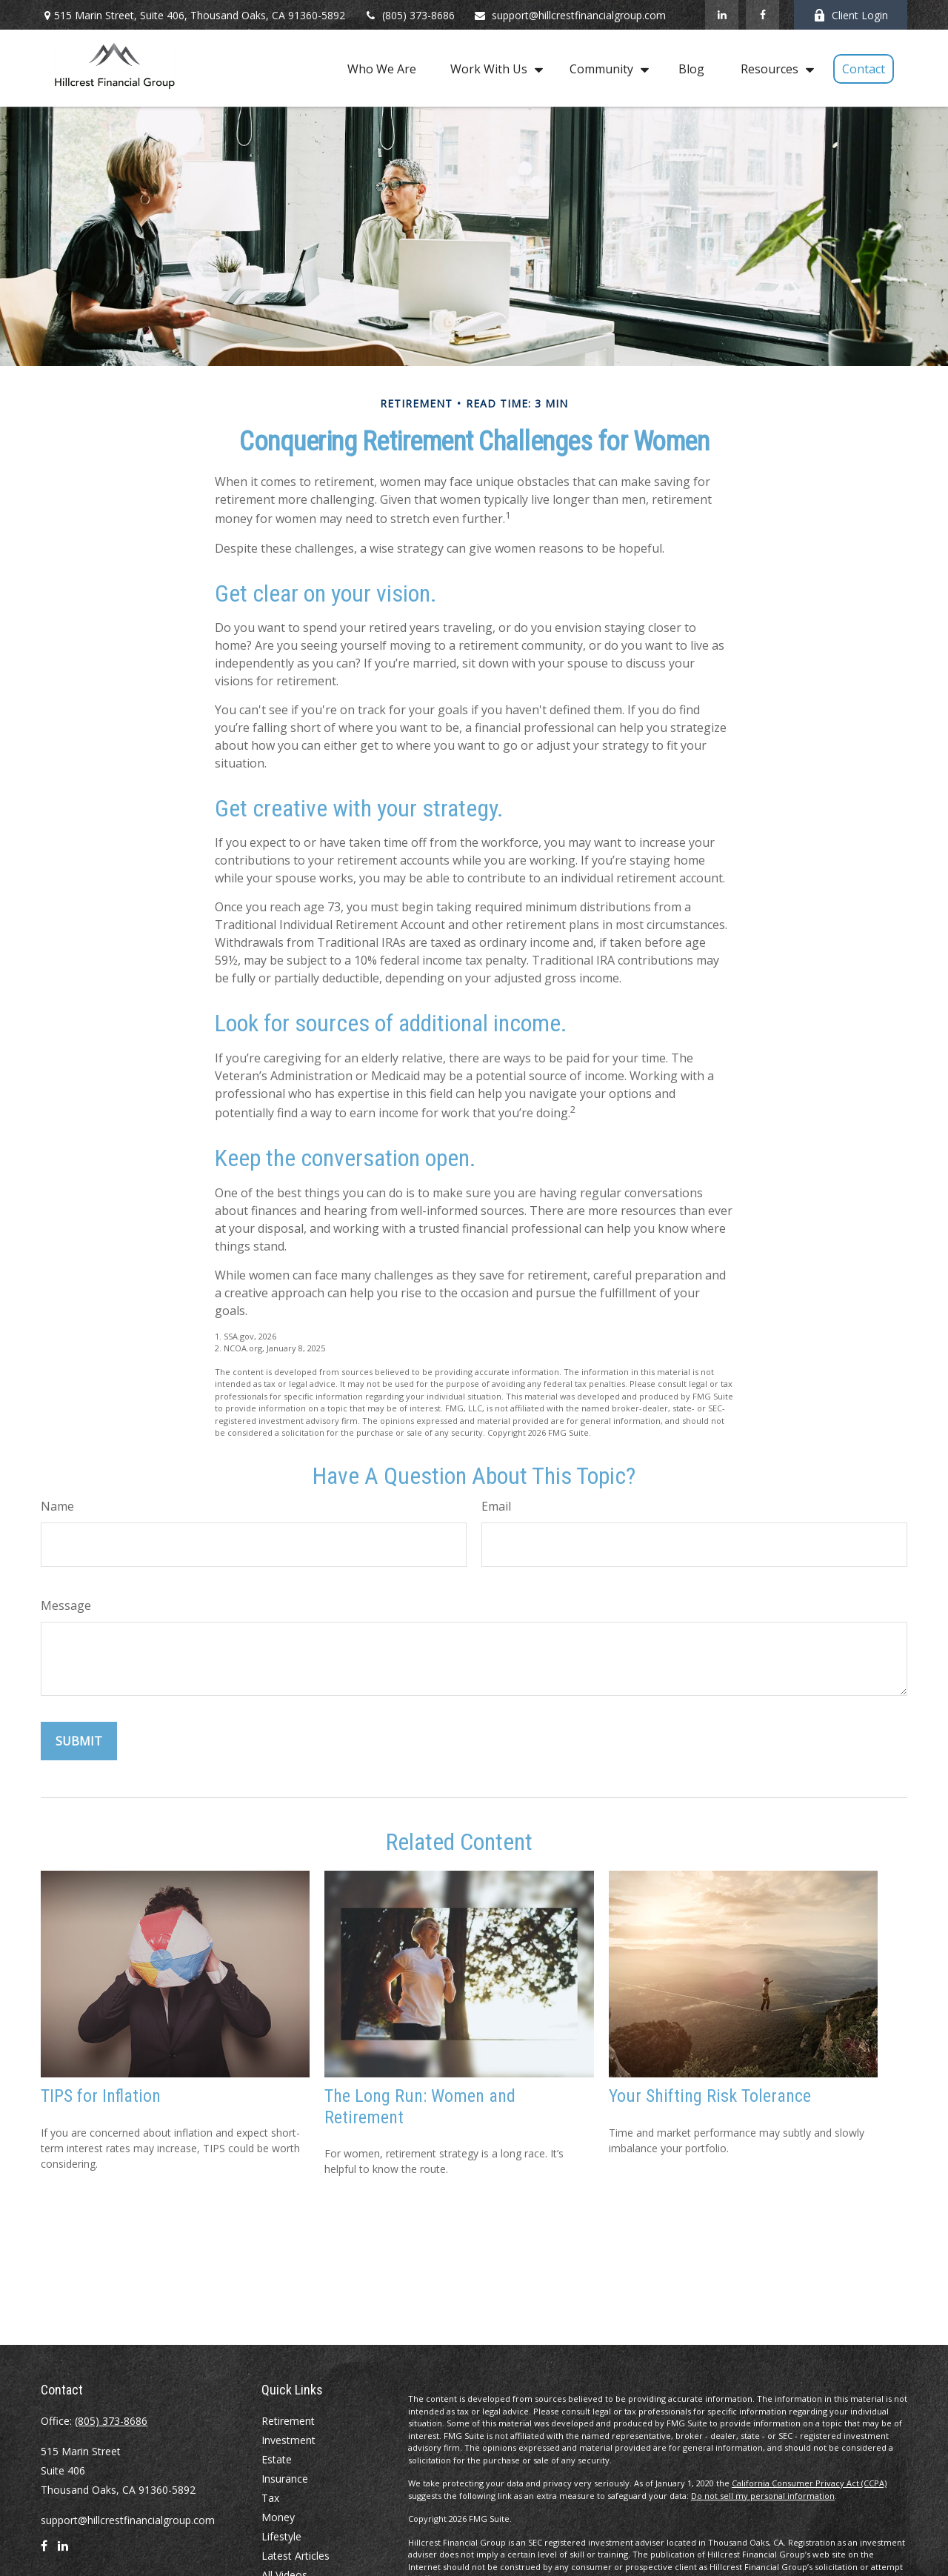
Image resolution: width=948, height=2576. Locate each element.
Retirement (288, 2421)
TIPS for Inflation (101, 2096)
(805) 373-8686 (409, 15)
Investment (288, 2440)
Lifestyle (281, 2536)
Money (278, 2517)
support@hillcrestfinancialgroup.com (569, 15)
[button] (381, 68)
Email (496, 1506)
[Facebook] (762, 15)
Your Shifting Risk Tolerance (710, 2096)
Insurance (284, 2479)
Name (57, 1506)
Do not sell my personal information (763, 2495)
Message (66, 1605)
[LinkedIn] (721, 15)
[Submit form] (79, 1741)
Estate (276, 2459)
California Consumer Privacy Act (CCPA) (809, 2483)
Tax (270, 2498)
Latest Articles (295, 2556)
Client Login (850, 15)
